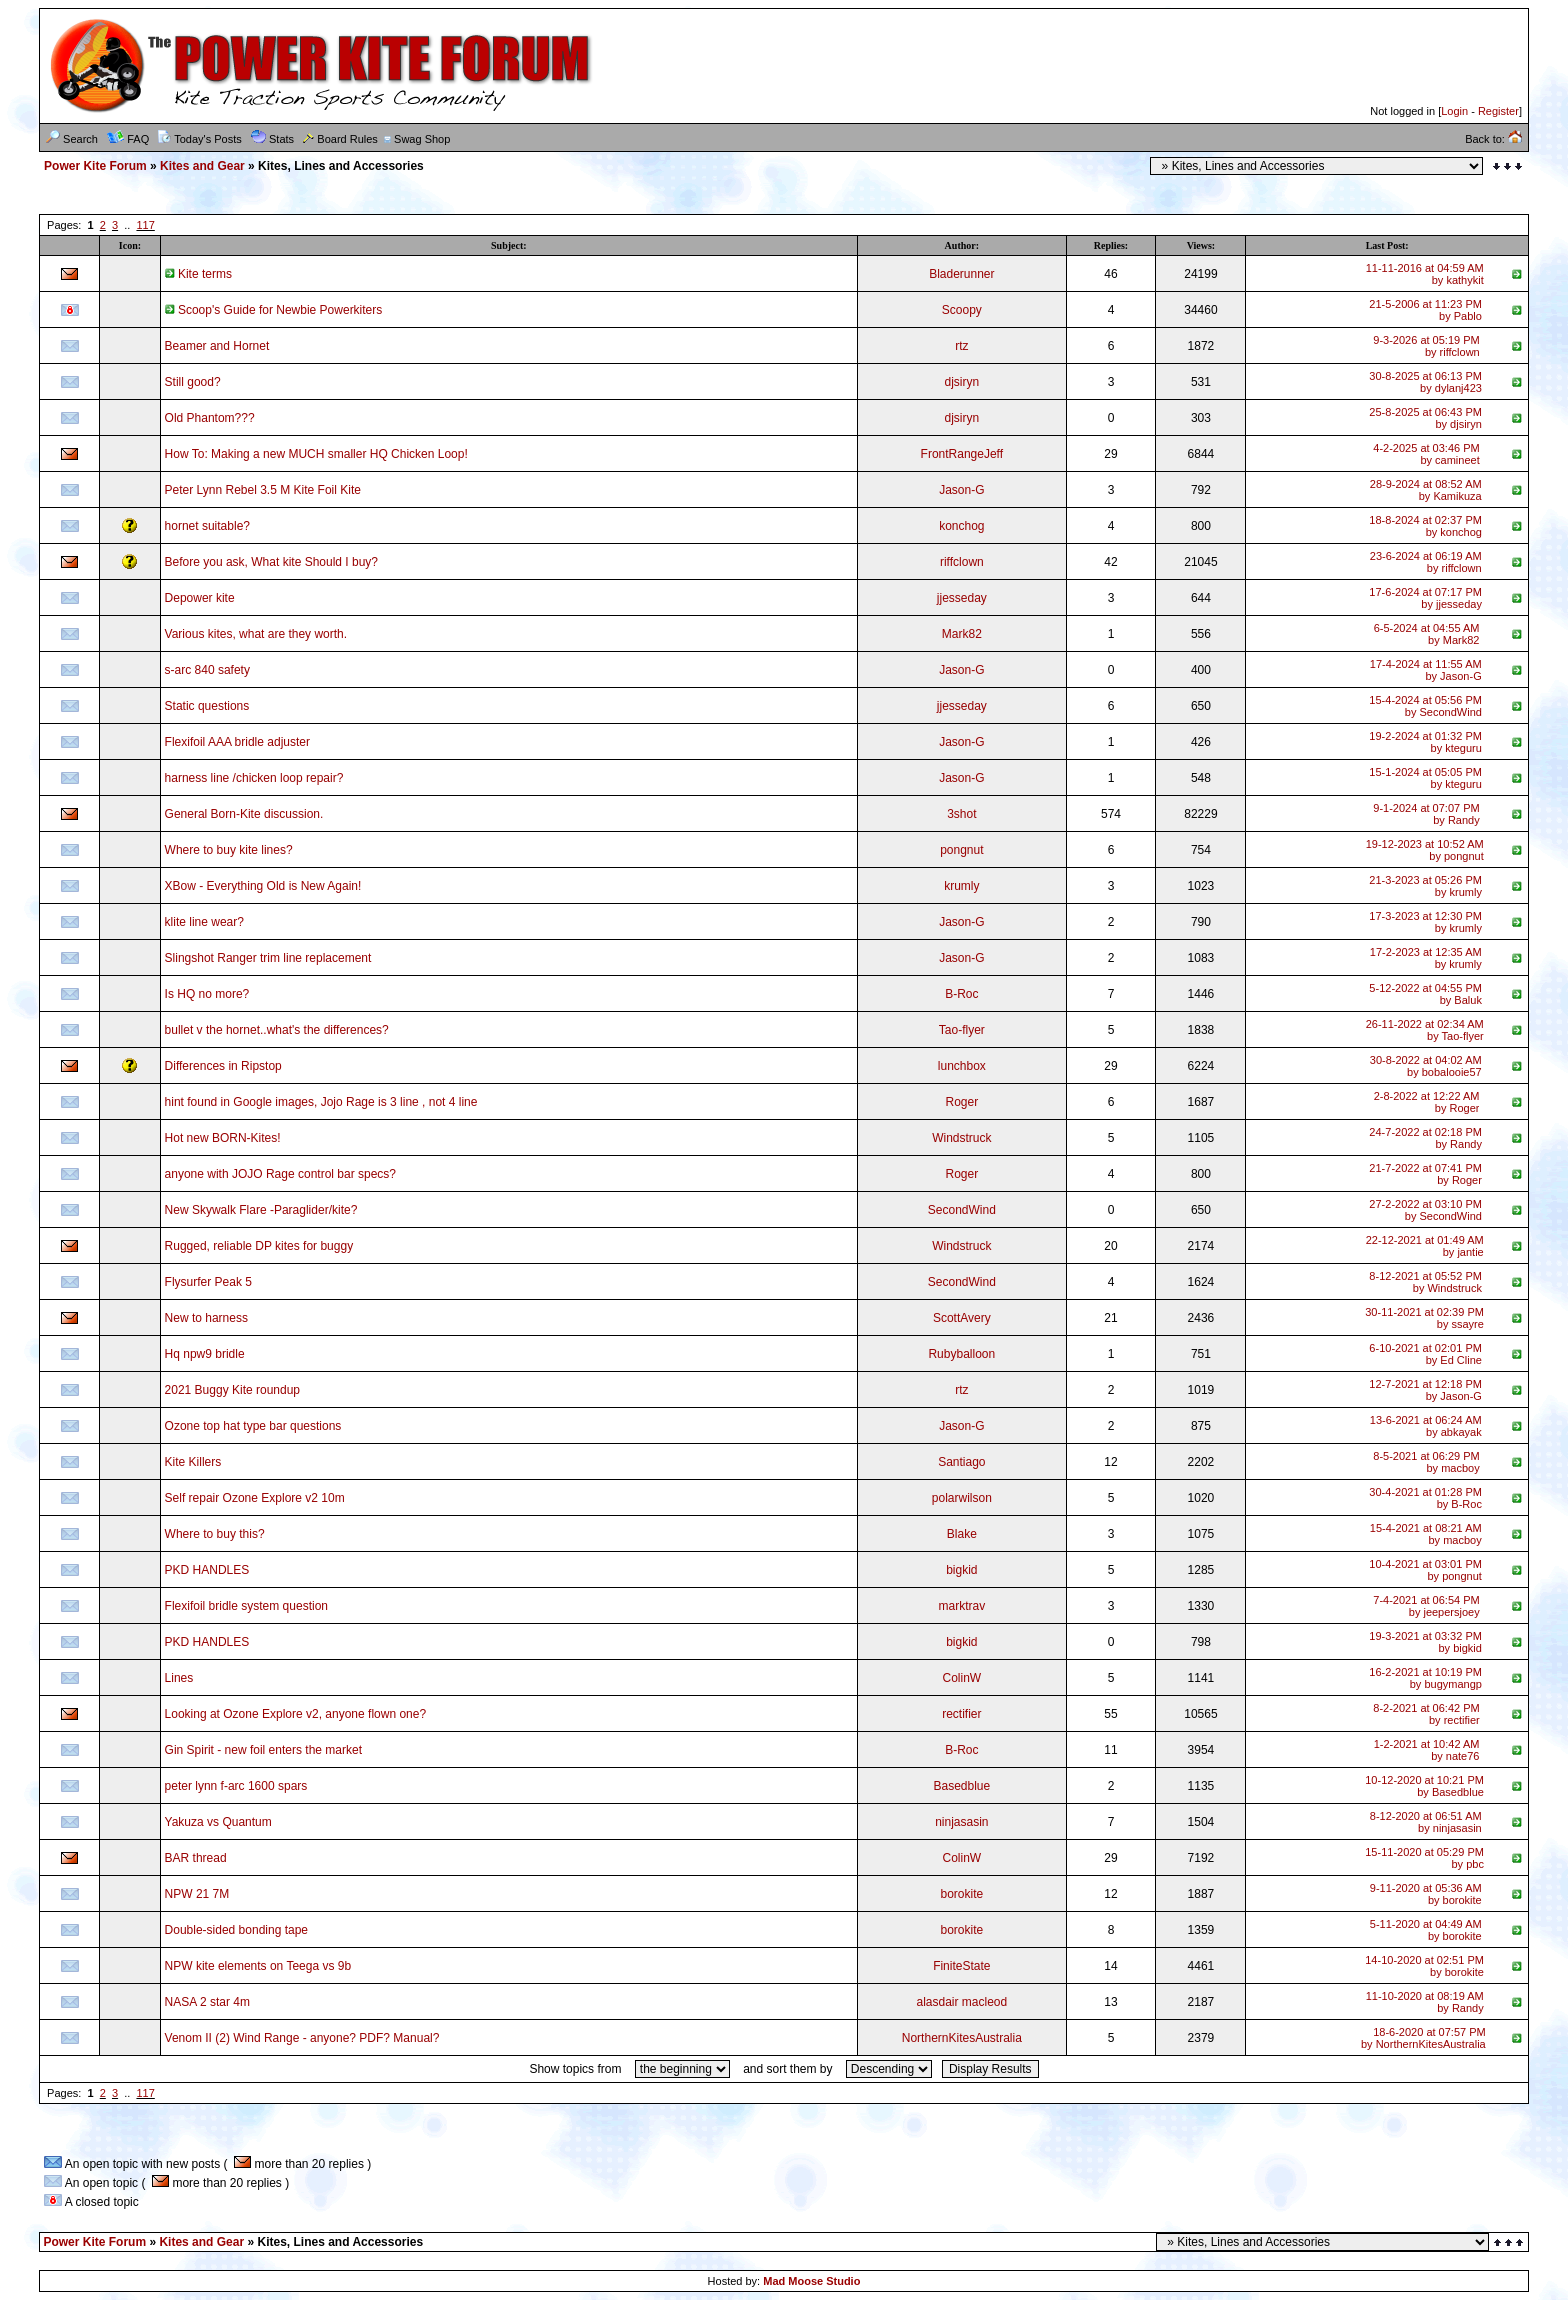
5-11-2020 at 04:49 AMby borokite (1426, 1930)
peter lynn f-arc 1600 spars (236, 1786)
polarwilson (962, 1498)
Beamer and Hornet (217, 346)
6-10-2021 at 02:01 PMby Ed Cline (1425, 1354)
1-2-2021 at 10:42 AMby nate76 (1427, 1750)
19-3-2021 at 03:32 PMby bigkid (1425, 1642)
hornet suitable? (207, 526)
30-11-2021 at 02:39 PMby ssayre (1424, 1318)
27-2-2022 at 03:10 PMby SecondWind (1425, 1210)
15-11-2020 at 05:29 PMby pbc (1424, 1858)
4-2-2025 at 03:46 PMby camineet (1426, 454)
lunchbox (962, 1066)
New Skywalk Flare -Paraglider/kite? (261, 1210)
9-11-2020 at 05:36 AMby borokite (1426, 1894)
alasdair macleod (961, 2002)
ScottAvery (962, 1318)
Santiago (961, 1462)
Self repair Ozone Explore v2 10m (255, 1498)
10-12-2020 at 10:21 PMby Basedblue (1424, 1786)
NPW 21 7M (197, 1894)
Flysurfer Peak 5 (208, 1282)
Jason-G (961, 490)
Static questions (207, 706)
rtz (961, 346)
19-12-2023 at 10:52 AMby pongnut (1425, 850)
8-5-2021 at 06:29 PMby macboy (1426, 1462)
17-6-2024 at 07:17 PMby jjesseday (1425, 598)
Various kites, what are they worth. (256, 634)
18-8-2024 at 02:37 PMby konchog (1425, 526)
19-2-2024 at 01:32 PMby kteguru (1425, 742)
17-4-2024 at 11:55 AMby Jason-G (1426, 670)
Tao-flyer (962, 1030)
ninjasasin (961, 1822)
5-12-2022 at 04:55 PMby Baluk (1425, 994)
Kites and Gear (202, 166)
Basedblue (961, 1786)
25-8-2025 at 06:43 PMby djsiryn (1425, 418)
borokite (961, 1894)
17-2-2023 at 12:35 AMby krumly (1426, 958)
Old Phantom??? (210, 418)
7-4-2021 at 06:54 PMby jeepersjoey (1426, 1606)
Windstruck (961, 1138)
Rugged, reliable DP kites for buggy (259, 1246)
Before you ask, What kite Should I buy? (271, 562)
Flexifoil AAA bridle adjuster (237, 742)
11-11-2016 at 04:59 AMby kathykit (1425, 274)
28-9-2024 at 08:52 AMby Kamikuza (1426, 490)
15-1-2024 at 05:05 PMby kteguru (1425, 778)
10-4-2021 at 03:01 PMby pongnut (1425, 1570)
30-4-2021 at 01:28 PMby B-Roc (1425, 1498)
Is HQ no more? (207, 994)
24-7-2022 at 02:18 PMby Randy (1425, 1138)
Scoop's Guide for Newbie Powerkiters (274, 310)
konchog (961, 526)
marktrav (961, 1606)
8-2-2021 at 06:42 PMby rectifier (1426, 1714)
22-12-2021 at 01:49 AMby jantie (1425, 1246)
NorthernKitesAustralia (962, 2038)
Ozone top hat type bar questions (253, 1426)
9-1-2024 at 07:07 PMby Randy (1426, 814)
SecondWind (962, 1210)
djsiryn (961, 382)
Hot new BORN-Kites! (223, 1138)
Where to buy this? (215, 1534)
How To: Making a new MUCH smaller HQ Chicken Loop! (316, 454)
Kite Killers (193, 1462)
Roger (961, 1102)
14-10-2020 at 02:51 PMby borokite (1424, 1966)
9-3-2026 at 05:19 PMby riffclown (1426, 346)
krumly (961, 886)
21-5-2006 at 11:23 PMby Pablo (1425, 310)
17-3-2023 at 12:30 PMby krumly (1425, 922)
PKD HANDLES (207, 1570)
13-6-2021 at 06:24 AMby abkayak (1426, 1426)
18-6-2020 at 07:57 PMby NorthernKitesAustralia (1423, 2038)
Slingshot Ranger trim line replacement (268, 958)
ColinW (961, 1678)
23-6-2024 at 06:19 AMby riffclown (1426, 562)
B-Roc (961, 994)
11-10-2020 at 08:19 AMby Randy (1425, 2002)
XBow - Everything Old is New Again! (263, 886)
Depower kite (200, 598)
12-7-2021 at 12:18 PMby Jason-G (1425, 1390)
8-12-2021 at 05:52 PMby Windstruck (1425, 1282)
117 (145, 225)
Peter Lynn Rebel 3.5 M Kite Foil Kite (263, 490)
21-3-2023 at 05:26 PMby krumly (1425, 886)
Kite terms (198, 274)
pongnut (961, 850)
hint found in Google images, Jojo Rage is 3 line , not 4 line (321, 1102)
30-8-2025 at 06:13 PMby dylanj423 (1425, 382)
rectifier (961, 1714)
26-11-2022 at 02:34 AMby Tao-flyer (1425, 1030)
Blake (962, 1534)
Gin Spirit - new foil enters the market (263, 1750)
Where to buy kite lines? (229, 850)
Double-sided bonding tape (236, 1930)
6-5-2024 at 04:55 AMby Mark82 (1427, 634)
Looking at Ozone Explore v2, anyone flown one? (296, 1714)
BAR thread (196, 1858)
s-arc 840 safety (207, 670)
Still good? (193, 382)
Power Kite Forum (95, 166)
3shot (961, 814)
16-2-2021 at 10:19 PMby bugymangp (1425, 1678)
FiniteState (961, 1966)
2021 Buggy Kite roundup (232, 1390)
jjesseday (962, 598)
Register (1498, 111)
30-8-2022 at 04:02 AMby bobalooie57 (1426, 1066)
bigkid (961, 1570)
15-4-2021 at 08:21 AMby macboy (1426, 1534)
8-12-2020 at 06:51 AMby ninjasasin (1426, 1822)
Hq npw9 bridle (205, 1354)
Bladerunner (961, 274)
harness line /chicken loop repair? (254, 778)
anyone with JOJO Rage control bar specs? (280, 1174)
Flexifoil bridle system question (246, 1606)
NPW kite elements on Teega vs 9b (258, 1966)
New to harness (206, 1318)
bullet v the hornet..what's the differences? (277, 1030)
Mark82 (962, 634)
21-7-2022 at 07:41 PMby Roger (1425, 1174)
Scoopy (962, 310)
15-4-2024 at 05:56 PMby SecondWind (1425, 706)
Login (1454, 111)
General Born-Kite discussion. (244, 814)
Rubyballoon (961, 1354)
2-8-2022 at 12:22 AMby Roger (1427, 1102)
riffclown (962, 562)
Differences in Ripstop (223, 1066)
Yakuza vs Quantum (218, 1822)
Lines (179, 1678)
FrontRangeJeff (962, 454)
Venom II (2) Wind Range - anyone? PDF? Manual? (302, 2038)
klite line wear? (204, 922)
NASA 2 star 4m (207, 2002)
